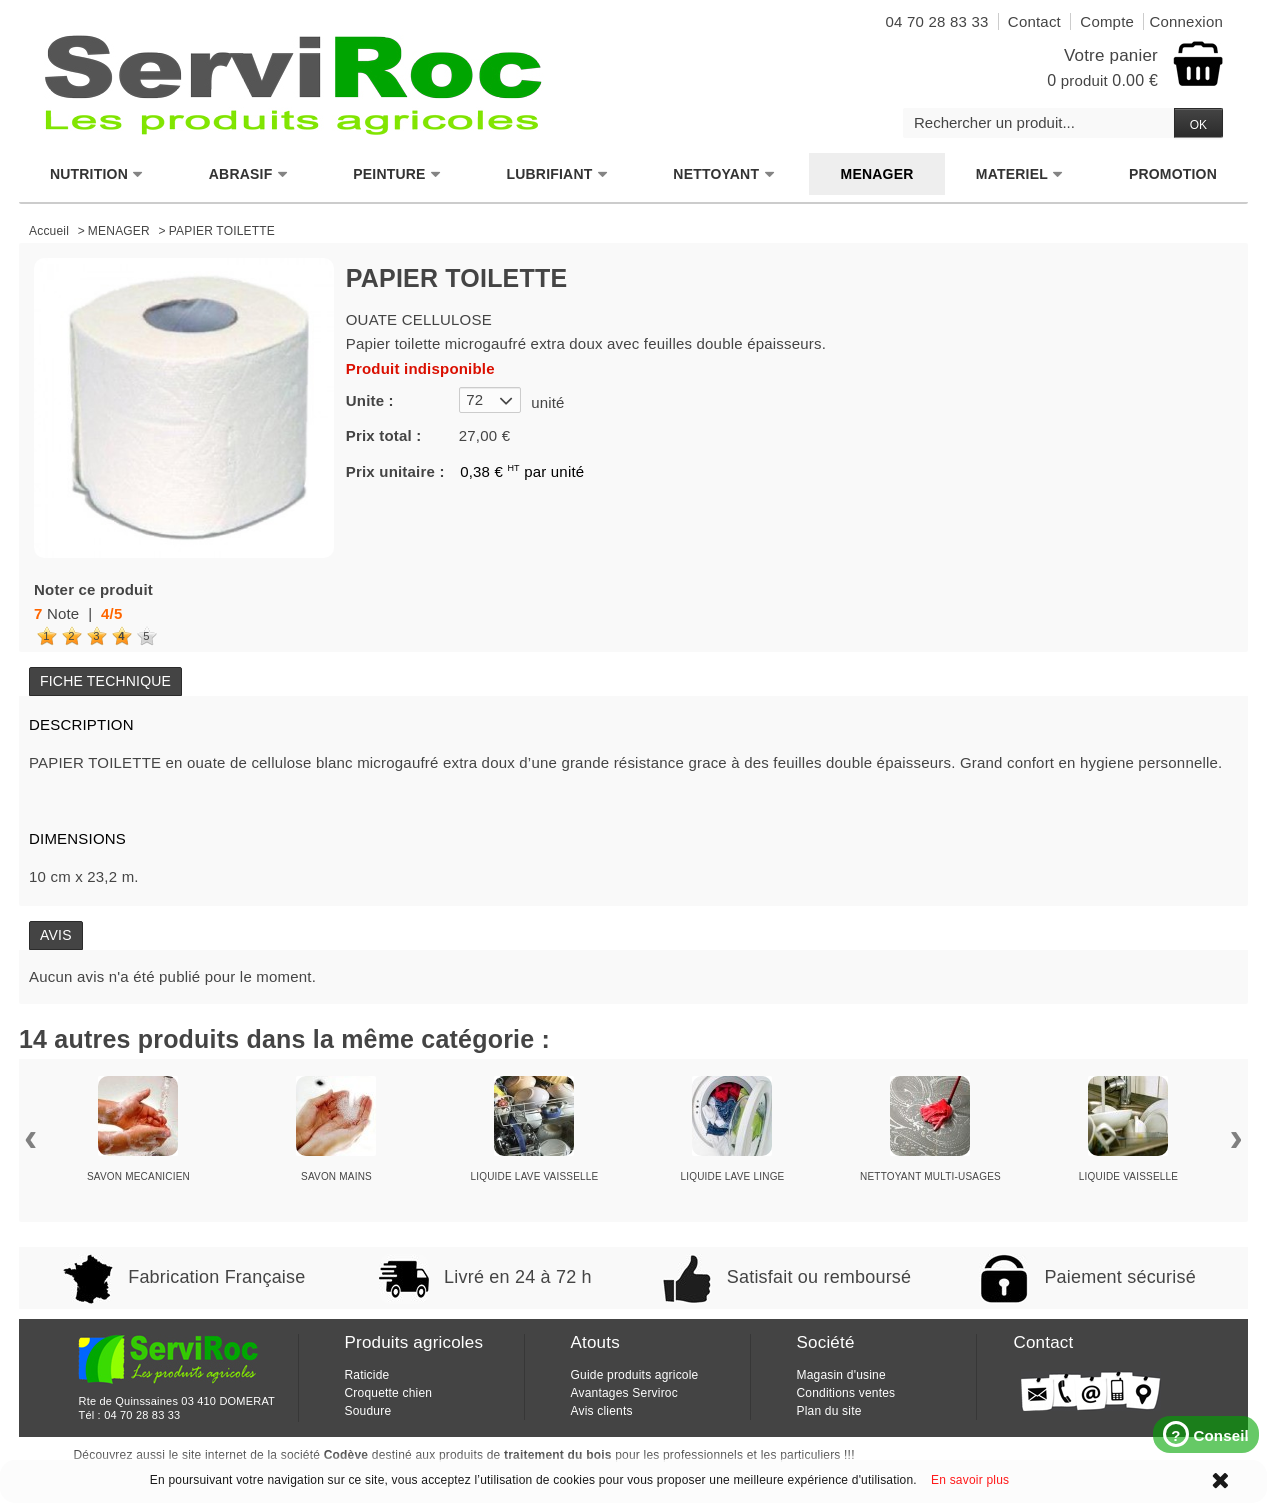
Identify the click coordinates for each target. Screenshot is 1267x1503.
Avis (56, 935)
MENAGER (877, 174)
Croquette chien (388, 1393)
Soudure (367, 1411)
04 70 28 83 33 (142, 1415)
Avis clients (601, 1411)
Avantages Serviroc (623, 1393)
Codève (346, 1455)
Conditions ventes (845, 1393)
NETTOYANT (724, 174)
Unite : (370, 400)
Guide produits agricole (634, 1375)
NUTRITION (97, 174)
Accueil (49, 231)
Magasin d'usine (840, 1375)
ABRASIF (249, 174)
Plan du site (828, 1411)
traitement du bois (558, 1455)
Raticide (366, 1375)
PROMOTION (1173, 174)
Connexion (1186, 21)
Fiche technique (105, 681)
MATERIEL (1020, 174)
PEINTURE (397, 174)
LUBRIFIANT (557, 174)
